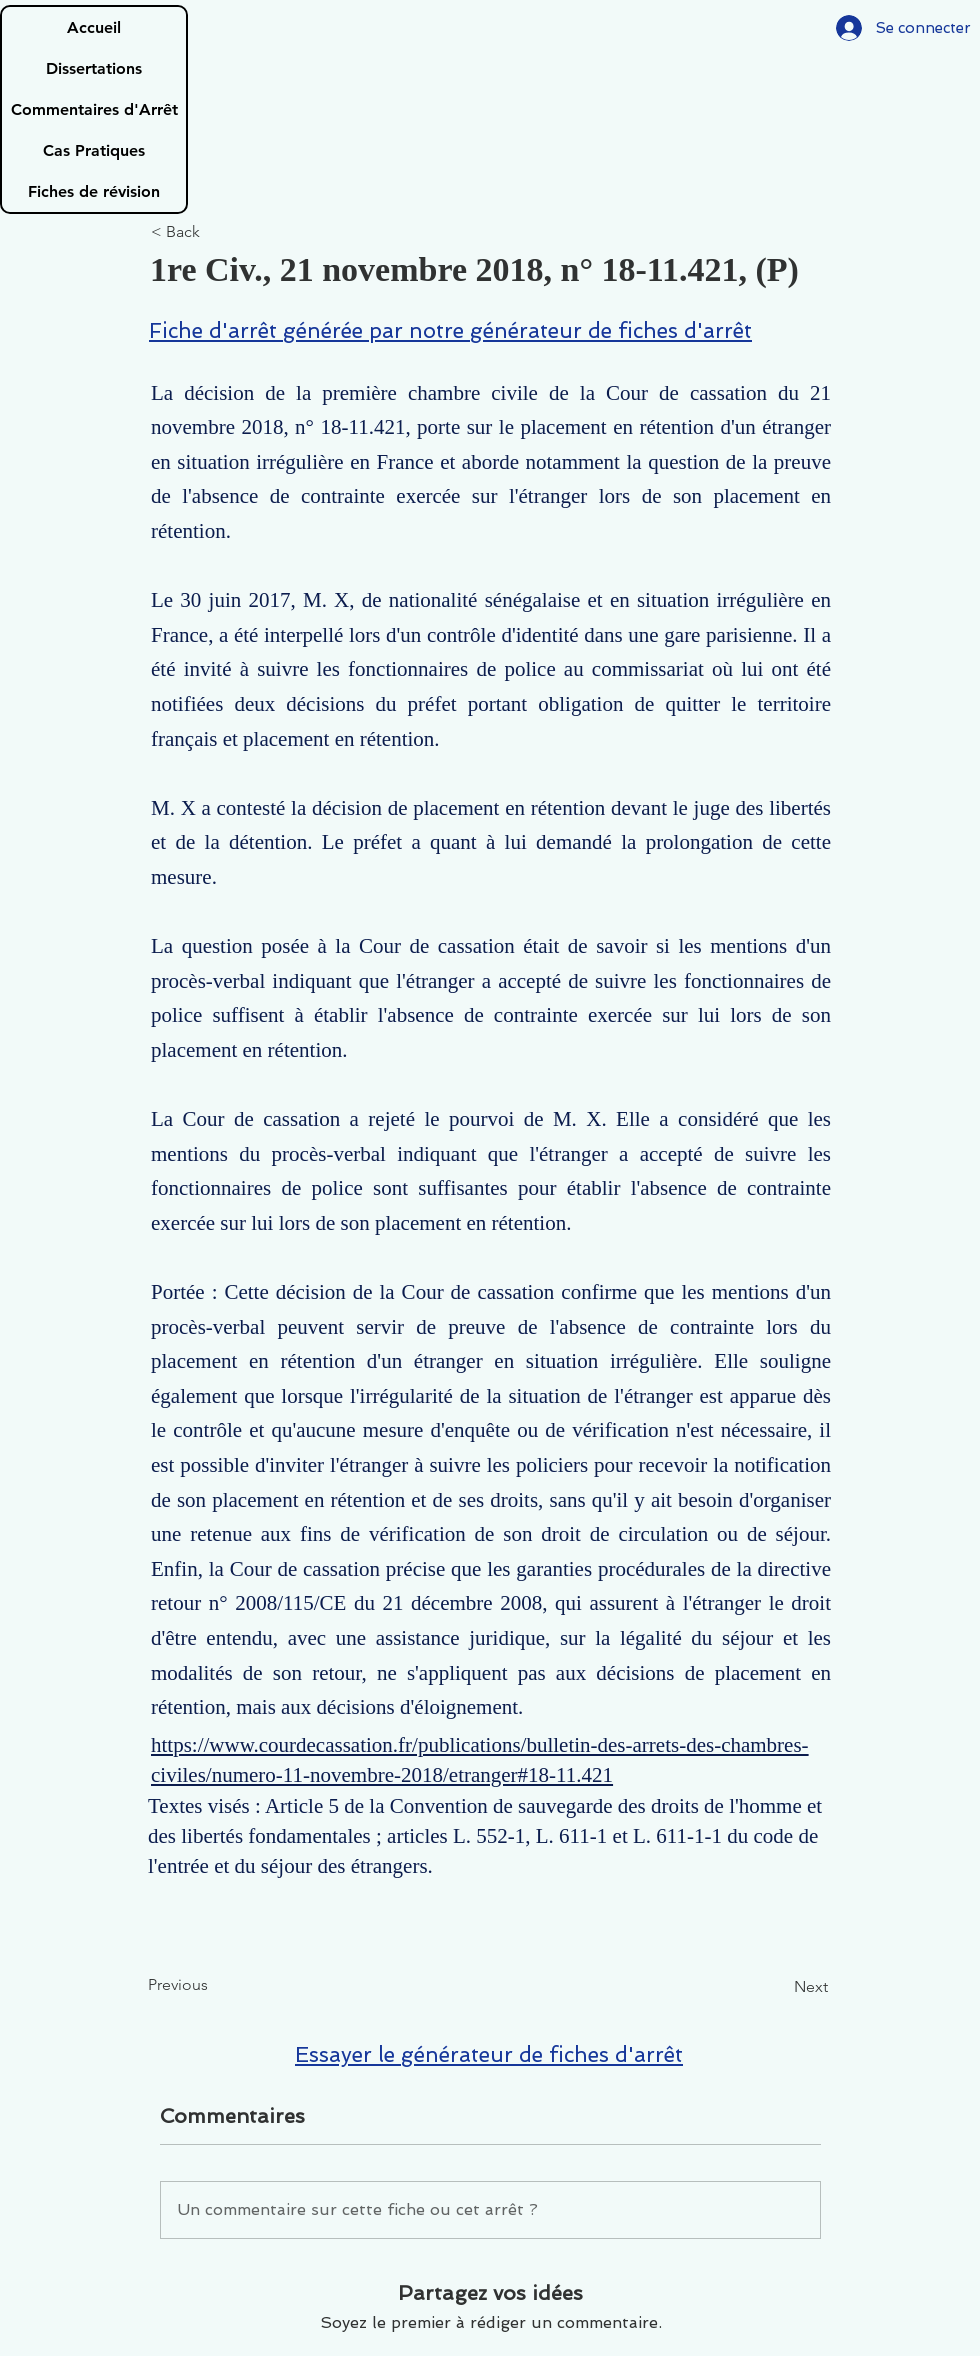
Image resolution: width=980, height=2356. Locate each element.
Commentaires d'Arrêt (94, 109)
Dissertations (94, 68)
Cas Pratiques (94, 150)
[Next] (778, 1987)
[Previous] (214, 1985)
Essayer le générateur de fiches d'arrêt (489, 2054)
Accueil (94, 27)
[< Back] (217, 232)
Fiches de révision (94, 191)
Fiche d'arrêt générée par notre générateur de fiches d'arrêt (450, 330)
